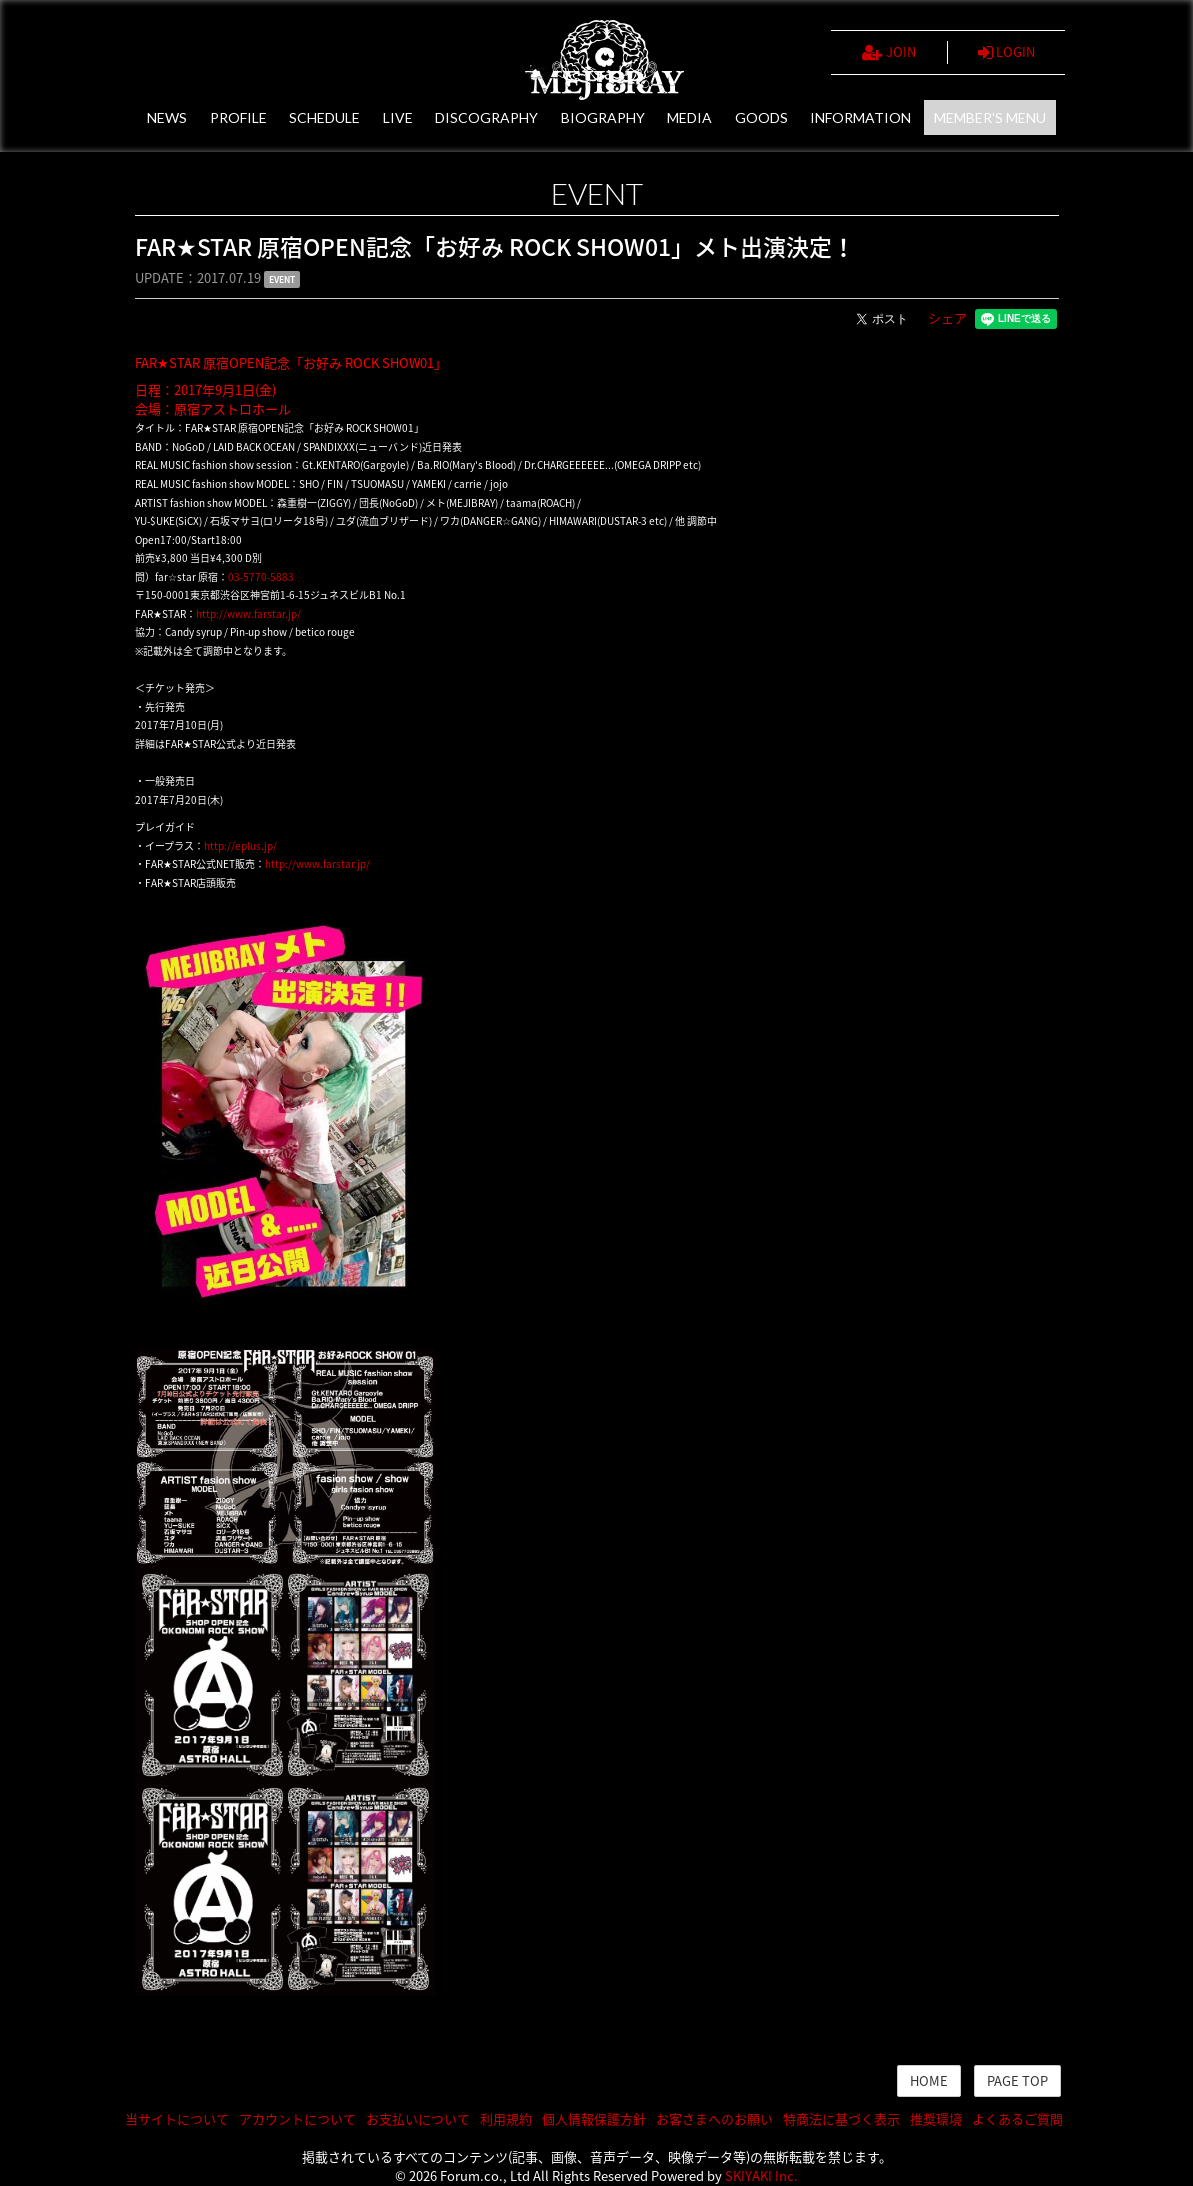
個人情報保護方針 (594, 2118)
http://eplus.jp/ (240, 845)
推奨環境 (936, 2118)
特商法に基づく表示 (841, 2118)
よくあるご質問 (1017, 2118)
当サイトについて (177, 2118)
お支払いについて (418, 2118)
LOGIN (1006, 52)
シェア (947, 317)
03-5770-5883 (261, 576)
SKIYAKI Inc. (761, 2175)
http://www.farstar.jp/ (248, 613)
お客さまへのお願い (714, 2118)
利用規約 (506, 2118)
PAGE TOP (1017, 2080)
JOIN (889, 52)
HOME (929, 2080)
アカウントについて (297, 2118)
